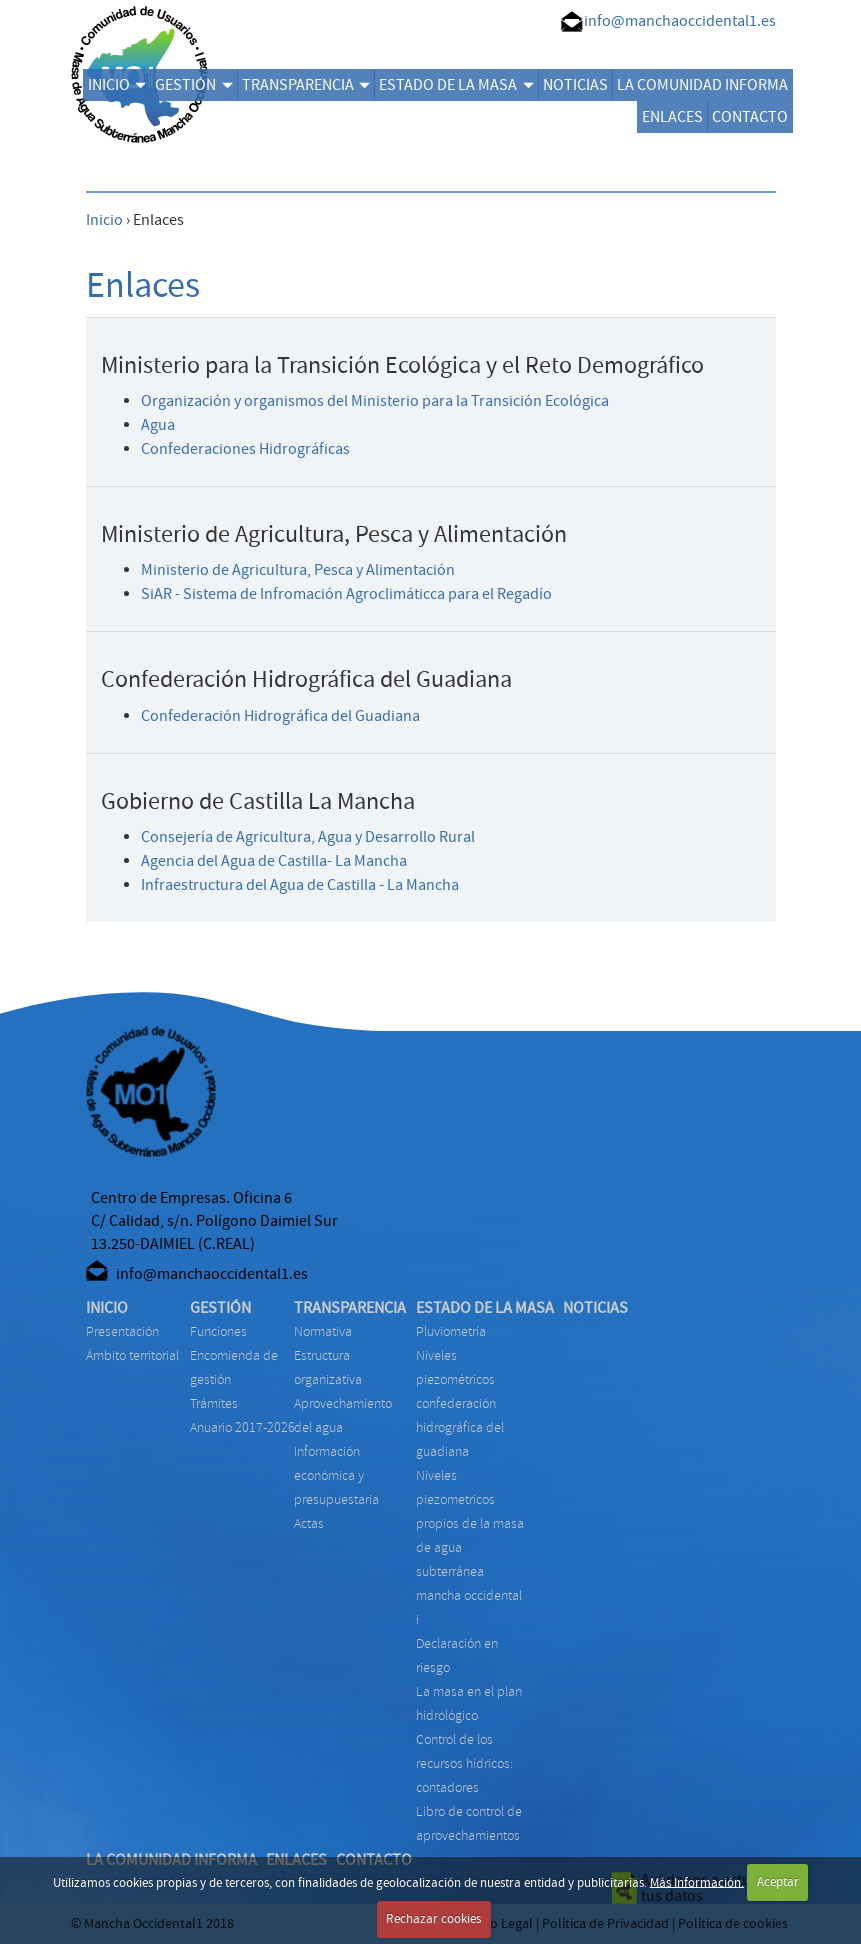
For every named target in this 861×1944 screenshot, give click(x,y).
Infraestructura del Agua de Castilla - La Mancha (300, 885)
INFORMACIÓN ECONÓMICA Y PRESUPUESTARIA (336, 1475)
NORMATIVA (323, 1331)
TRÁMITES (214, 1403)
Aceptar (778, 1882)
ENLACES (672, 117)
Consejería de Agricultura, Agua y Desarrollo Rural (308, 837)
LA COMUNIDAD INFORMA (702, 85)
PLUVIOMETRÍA (451, 1331)
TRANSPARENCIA (306, 85)
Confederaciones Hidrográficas (245, 449)
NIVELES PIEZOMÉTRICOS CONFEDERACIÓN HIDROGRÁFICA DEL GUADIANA (460, 1403)
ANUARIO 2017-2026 (242, 1427)
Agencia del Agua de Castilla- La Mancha (274, 861)
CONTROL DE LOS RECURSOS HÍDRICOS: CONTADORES (464, 1763)
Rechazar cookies (433, 1919)
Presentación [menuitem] (122, 1331)
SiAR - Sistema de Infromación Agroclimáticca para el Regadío (346, 594)
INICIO (117, 85)
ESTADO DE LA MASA (456, 85)
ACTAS (309, 1523)
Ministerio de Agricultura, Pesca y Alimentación (298, 570)
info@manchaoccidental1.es (680, 21)
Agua (158, 425)
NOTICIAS (575, 85)
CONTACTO (750, 117)
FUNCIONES (218, 1331)
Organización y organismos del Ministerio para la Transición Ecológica (375, 401)
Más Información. (697, 1882)
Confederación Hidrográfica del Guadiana (280, 716)
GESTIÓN (193, 85)
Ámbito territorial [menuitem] (132, 1355)
